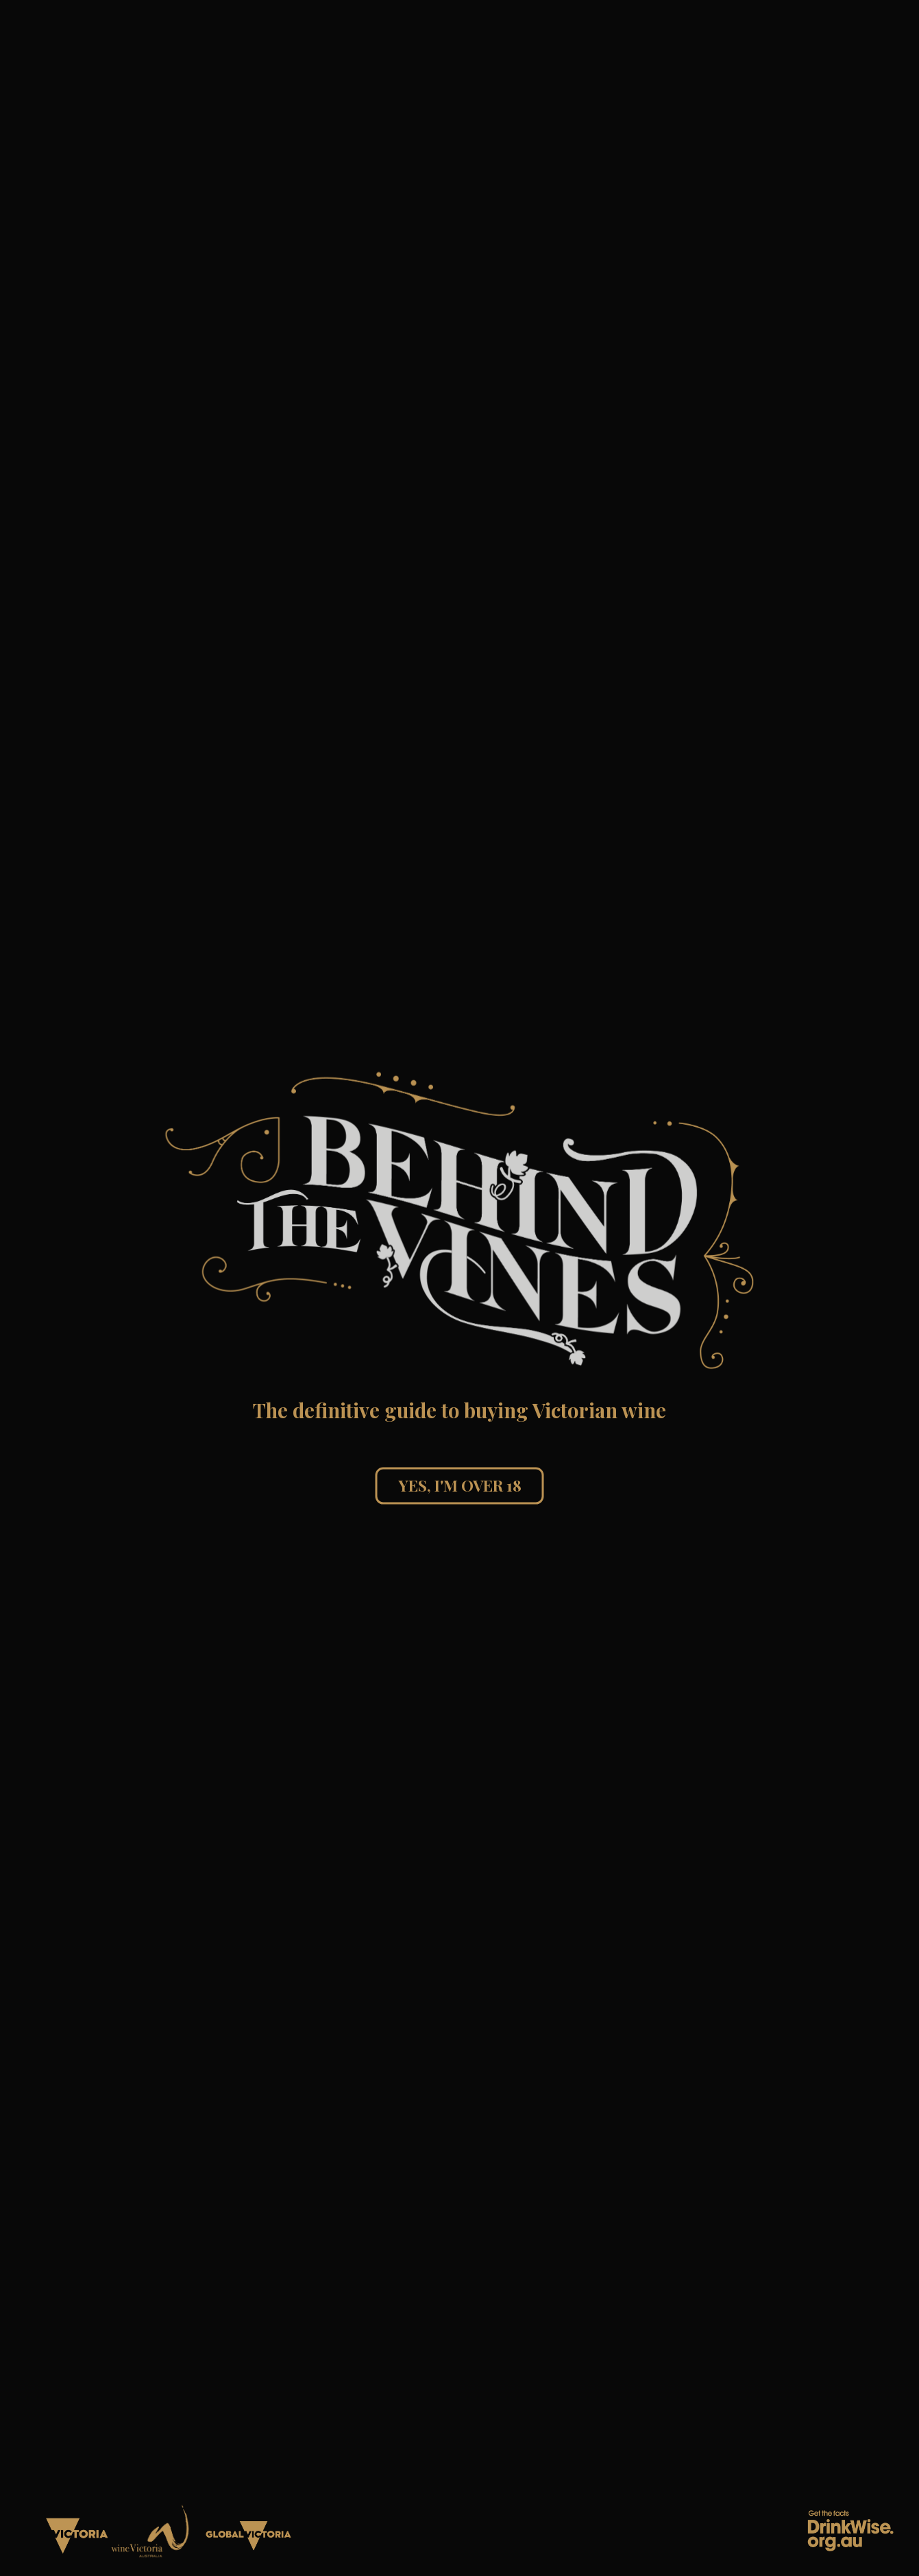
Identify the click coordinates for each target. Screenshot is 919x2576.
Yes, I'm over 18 (460, 1485)
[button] (460, 1221)
